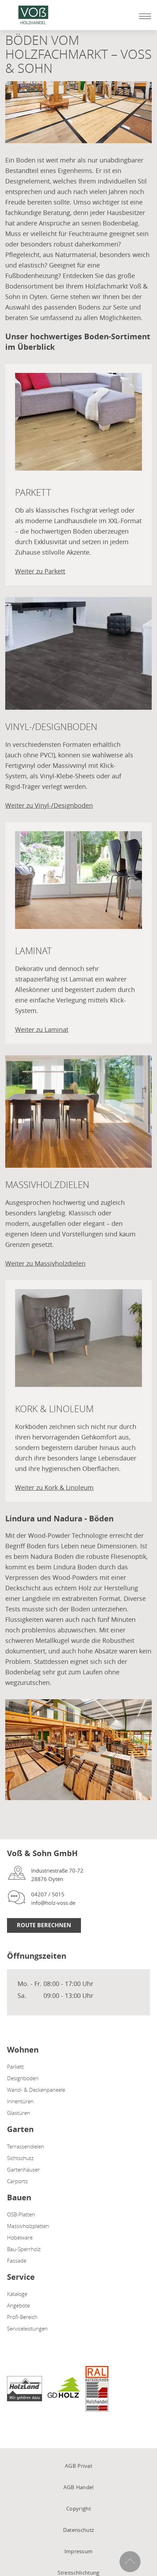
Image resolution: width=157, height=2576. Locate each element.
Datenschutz (78, 2529)
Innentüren (20, 2101)
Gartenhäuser (23, 2169)
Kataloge (17, 2293)
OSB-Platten (21, 2214)
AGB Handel (78, 2487)
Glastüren (18, 2112)
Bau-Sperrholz (24, 2248)
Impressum (78, 2551)
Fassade (16, 2260)
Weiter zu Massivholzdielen (45, 1263)
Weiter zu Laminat (41, 1029)
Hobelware (20, 2237)
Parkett (15, 2066)
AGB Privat (78, 2465)
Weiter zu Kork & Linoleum (54, 1487)
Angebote (18, 2305)
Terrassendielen (25, 2146)
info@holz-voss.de (53, 1902)
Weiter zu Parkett (40, 571)
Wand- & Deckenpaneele (36, 2089)
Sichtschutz (20, 2157)
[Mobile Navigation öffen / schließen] (143, 16)
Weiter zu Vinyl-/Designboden (49, 805)
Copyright (78, 2508)
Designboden (23, 2078)
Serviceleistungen (27, 2328)
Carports (17, 2181)
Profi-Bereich (22, 2316)
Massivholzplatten (28, 2225)
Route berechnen (44, 1925)
